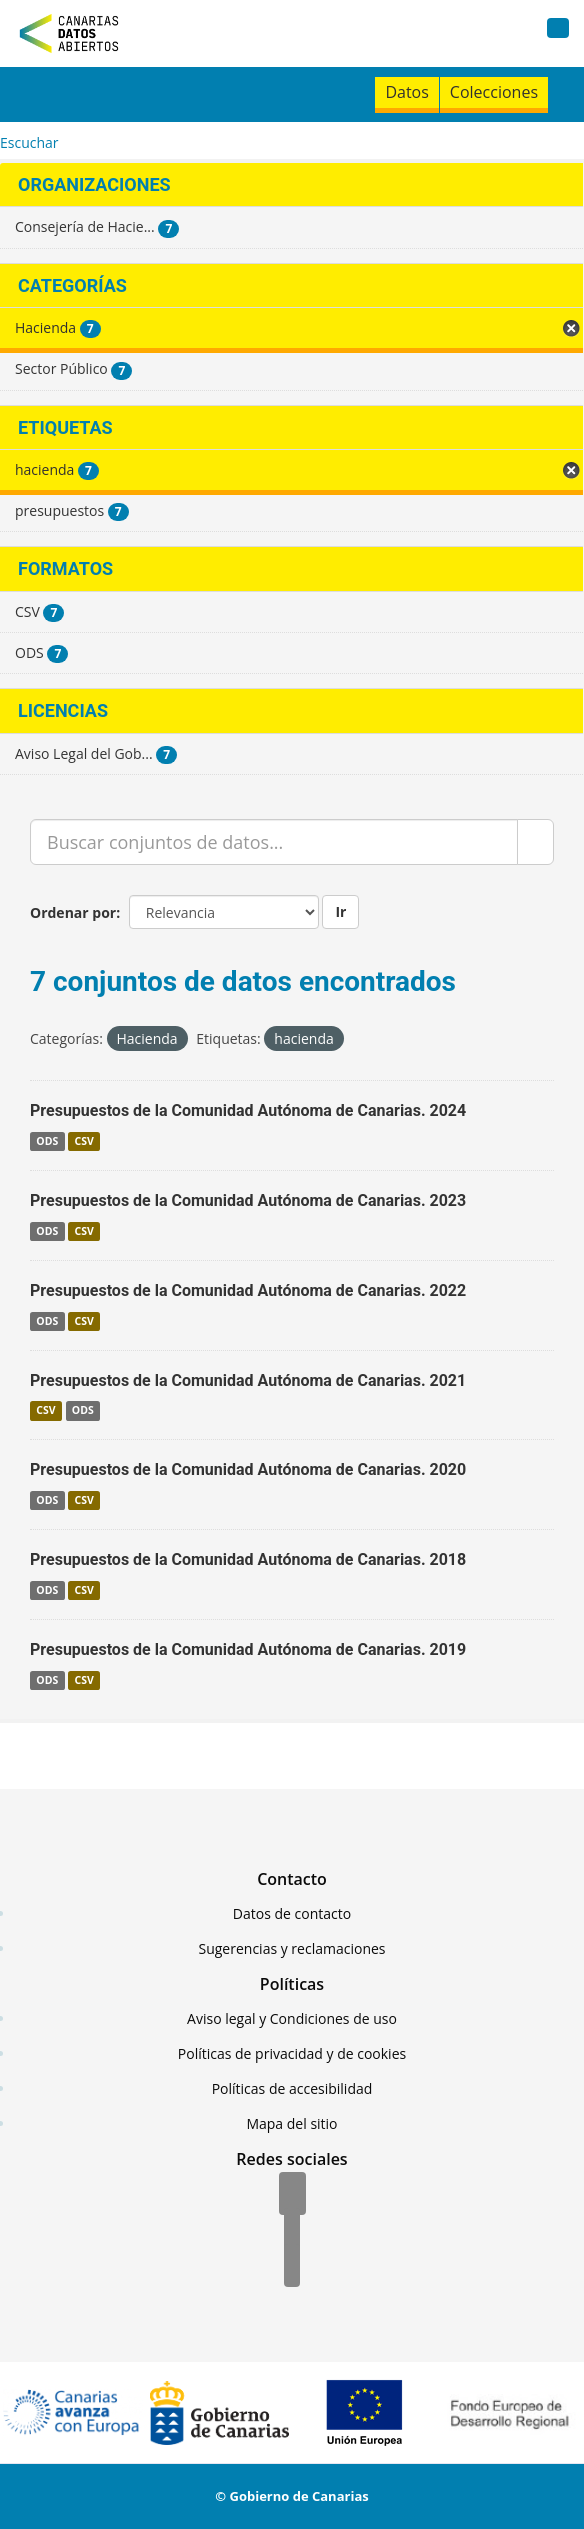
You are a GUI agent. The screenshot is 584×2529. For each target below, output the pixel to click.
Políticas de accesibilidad (292, 2088)
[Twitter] (292, 2231)
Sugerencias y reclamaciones (292, 1948)
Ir (340, 911)
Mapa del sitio (291, 2123)
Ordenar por (73, 912)
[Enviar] (535, 842)
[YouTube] (292, 2267)
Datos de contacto (292, 1913)
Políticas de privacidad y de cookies (292, 2053)
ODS (47, 1141)
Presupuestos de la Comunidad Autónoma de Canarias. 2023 (248, 1200)
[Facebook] (292, 2195)
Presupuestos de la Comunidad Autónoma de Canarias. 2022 (248, 1290)
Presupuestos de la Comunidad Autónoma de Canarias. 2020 (248, 1469)
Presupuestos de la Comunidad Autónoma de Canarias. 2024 (248, 1110)
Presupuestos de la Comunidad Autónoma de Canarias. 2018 (248, 1559)
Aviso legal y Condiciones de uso (292, 2018)
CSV (83, 1141)
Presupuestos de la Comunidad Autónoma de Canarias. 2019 (248, 1649)
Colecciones (494, 92)
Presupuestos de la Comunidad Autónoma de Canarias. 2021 (248, 1380)
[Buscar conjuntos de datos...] (274, 842)
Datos (406, 92)
